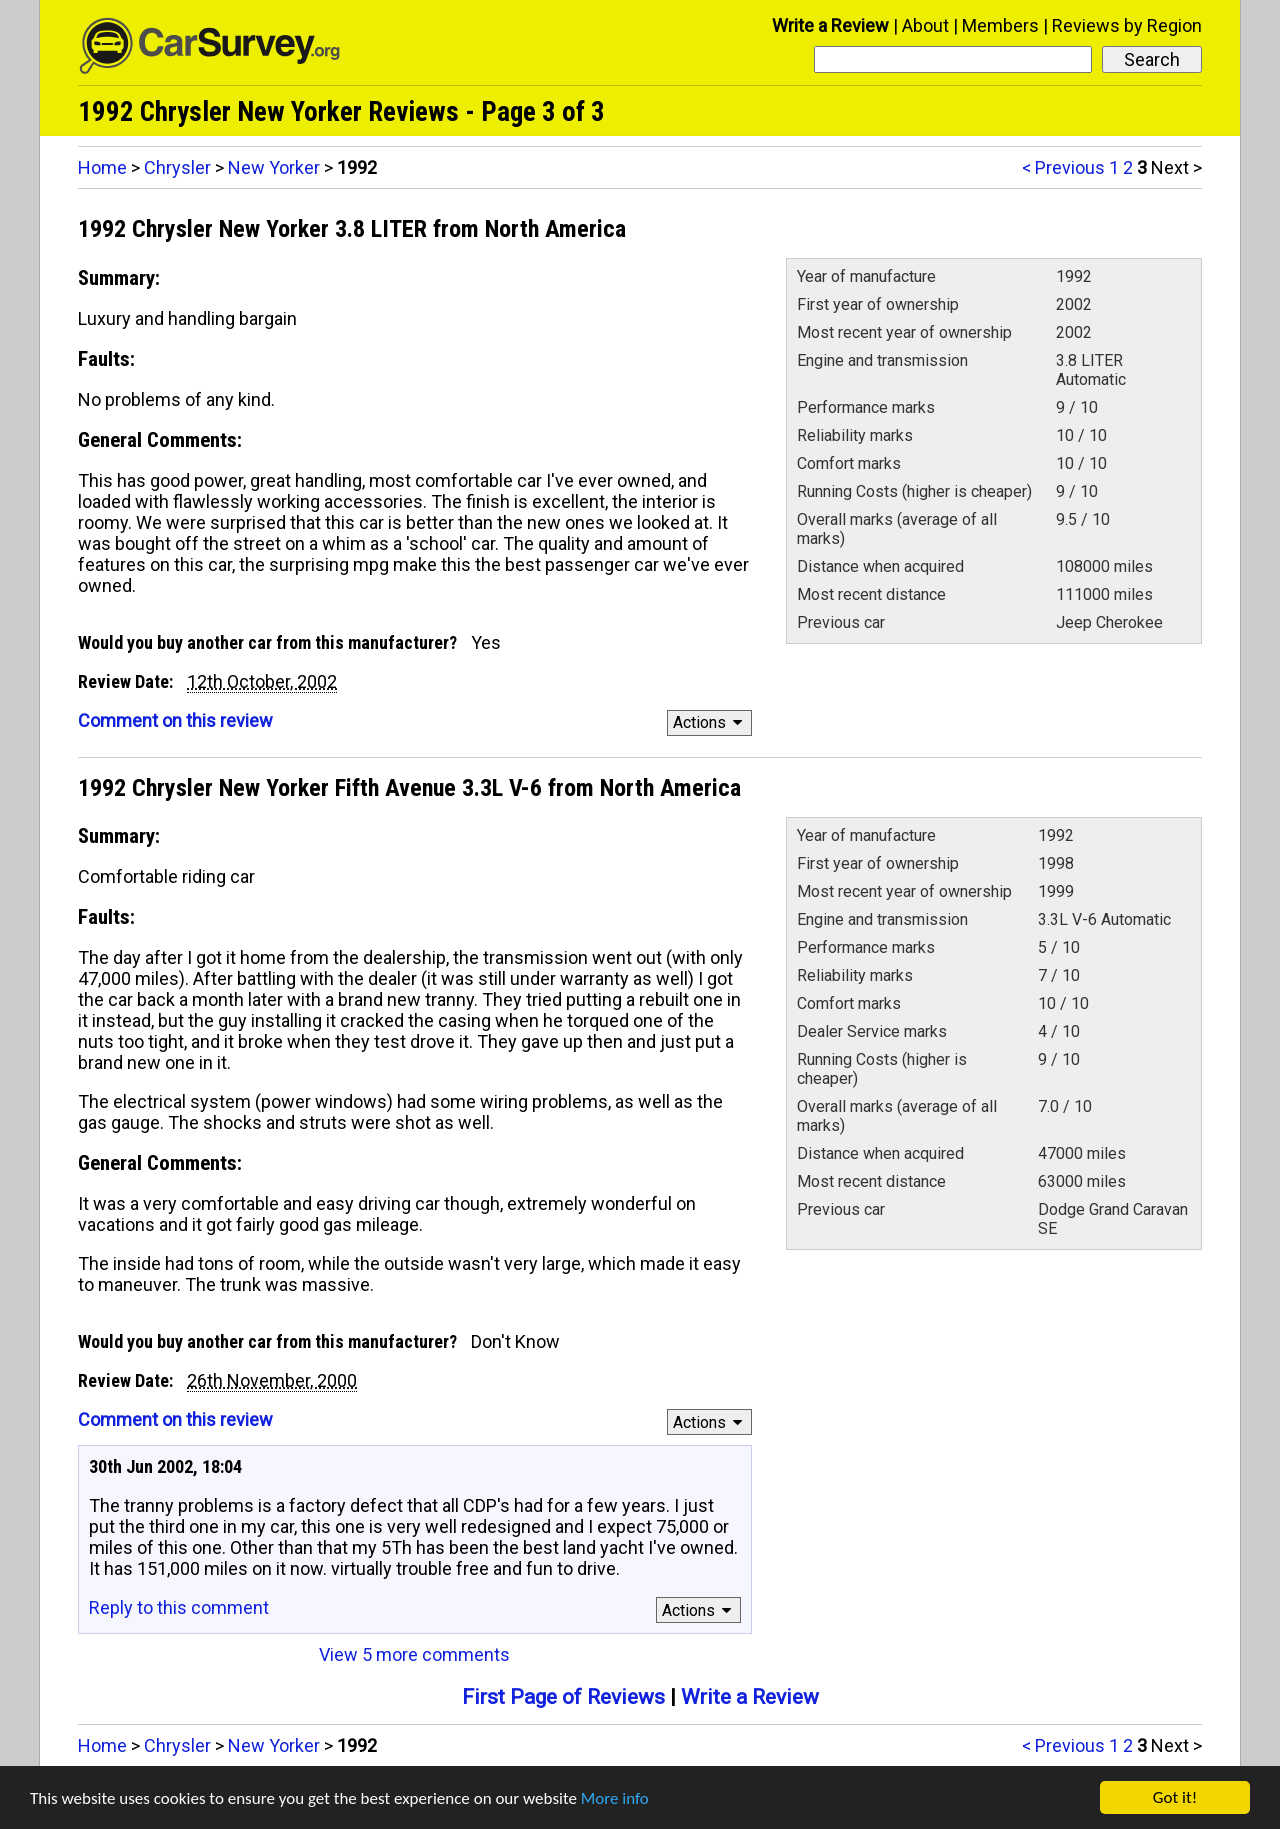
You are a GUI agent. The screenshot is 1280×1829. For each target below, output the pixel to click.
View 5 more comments (414, 1654)
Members (1000, 25)
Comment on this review (175, 720)
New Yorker (274, 167)
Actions (710, 722)
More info (615, 1798)
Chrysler (177, 167)
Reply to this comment (179, 1607)
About (925, 25)
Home (102, 167)
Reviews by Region (1127, 25)
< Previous (1063, 167)
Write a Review (830, 25)
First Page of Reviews (563, 1697)
